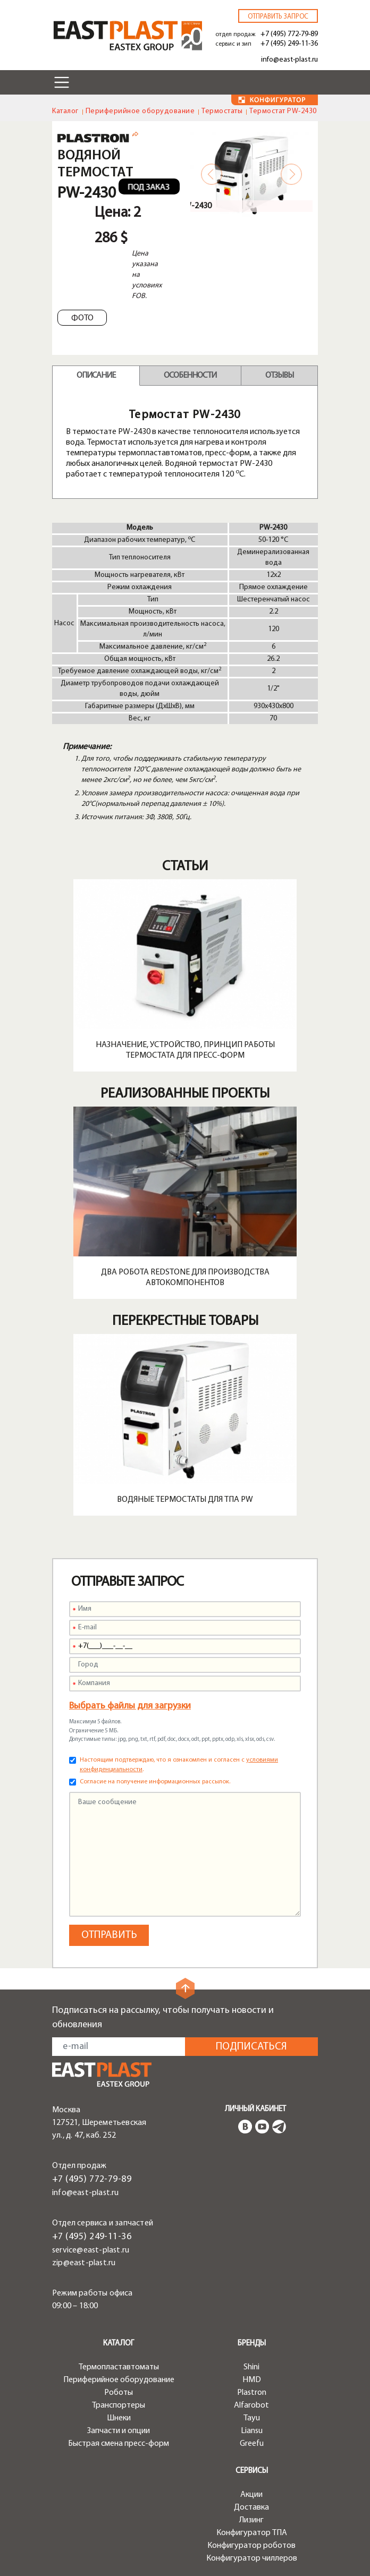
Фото (82, 318)
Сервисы (252, 2471)
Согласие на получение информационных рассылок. (155, 1782)
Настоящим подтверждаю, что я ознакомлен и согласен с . (179, 1765)
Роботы (118, 2392)
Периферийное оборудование (140, 111)
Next (291, 174)
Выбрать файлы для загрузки (130, 1706)
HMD (251, 2380)
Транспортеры (118, 2405)
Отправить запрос (278, 16)
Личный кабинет (255, 2109)
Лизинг (251, 2520)
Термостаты (221, 111)
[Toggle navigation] (61, 82)
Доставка (251, 2507)
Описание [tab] (96, 375)
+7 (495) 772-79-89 (289, 34)
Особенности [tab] (190, 375)
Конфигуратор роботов (251, 2545)
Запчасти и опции (118, 2431)
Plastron (251, 2392)
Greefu (252, 2443)
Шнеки (119, 2418)
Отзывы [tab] (279, 375)
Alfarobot (251, 2405)
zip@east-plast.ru (83, 2263)
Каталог (65, 111)
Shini (251, 2367)
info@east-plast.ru (289, 60)
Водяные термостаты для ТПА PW (185, 1499)
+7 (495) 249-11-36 (289, 44)
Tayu (251, 2418)
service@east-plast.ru (90, 2250)
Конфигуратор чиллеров (251, 2558)
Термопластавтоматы (119, 2367)
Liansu (252, 2431)
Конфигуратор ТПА (251, 2533)
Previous (211, 174)
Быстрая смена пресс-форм (118, 2443)
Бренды (252, 2344)
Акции (251, 2494)
